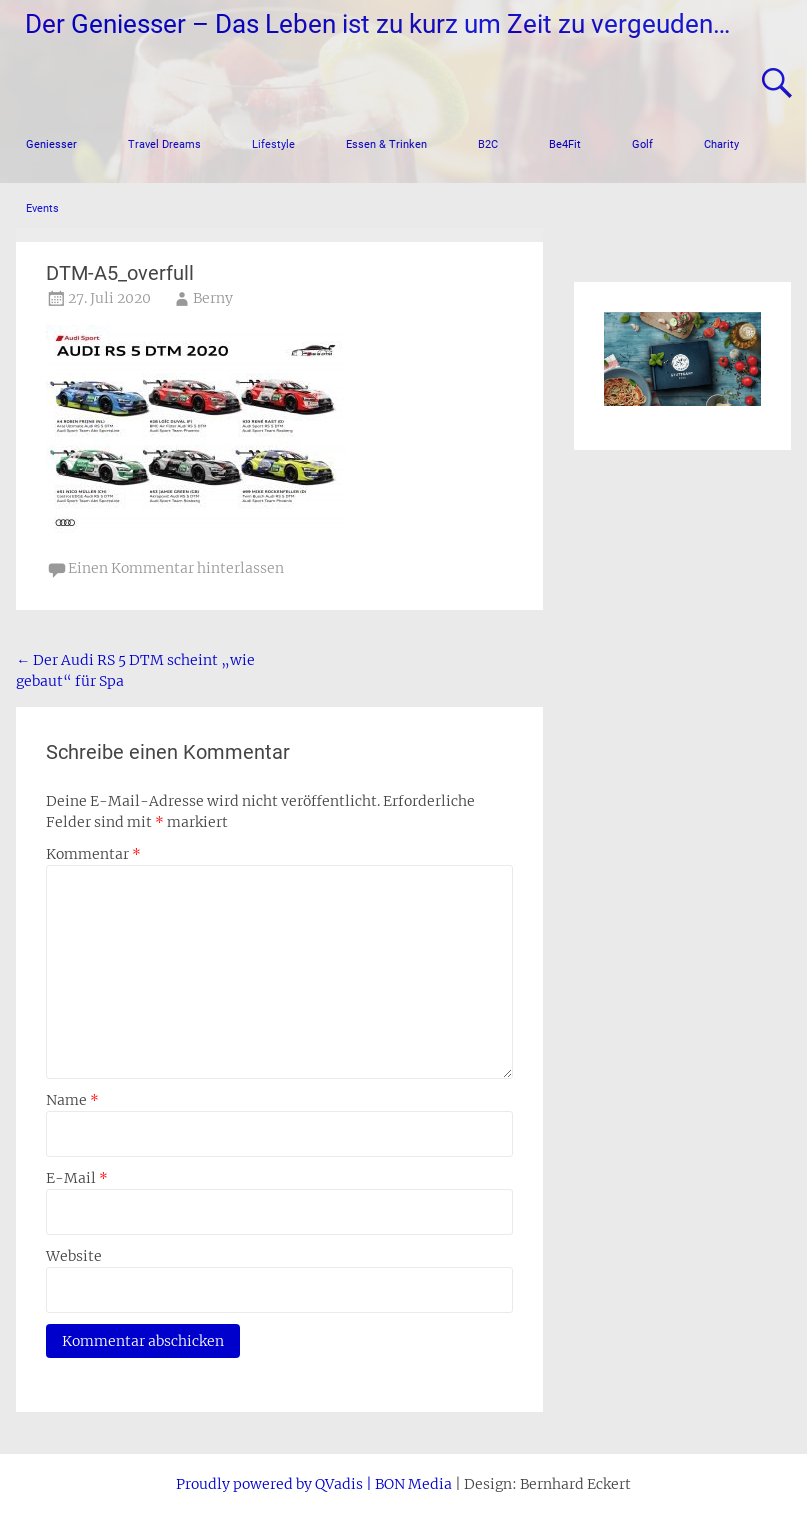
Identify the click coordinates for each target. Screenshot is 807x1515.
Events (42, 208)
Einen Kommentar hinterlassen (176, 568)
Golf (642, 144)
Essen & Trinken (386, 144)
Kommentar (93, 854)
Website (74, 1256)
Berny (213, 298)
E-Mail (77, 1178)
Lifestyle (273, 144)
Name (72, 1100)
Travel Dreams (164, 144)
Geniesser (51, 144)
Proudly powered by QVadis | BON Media (314, 1484)
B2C (488, 144)
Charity (721, 144)
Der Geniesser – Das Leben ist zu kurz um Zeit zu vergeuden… (377, 24)
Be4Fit (565, 144)
